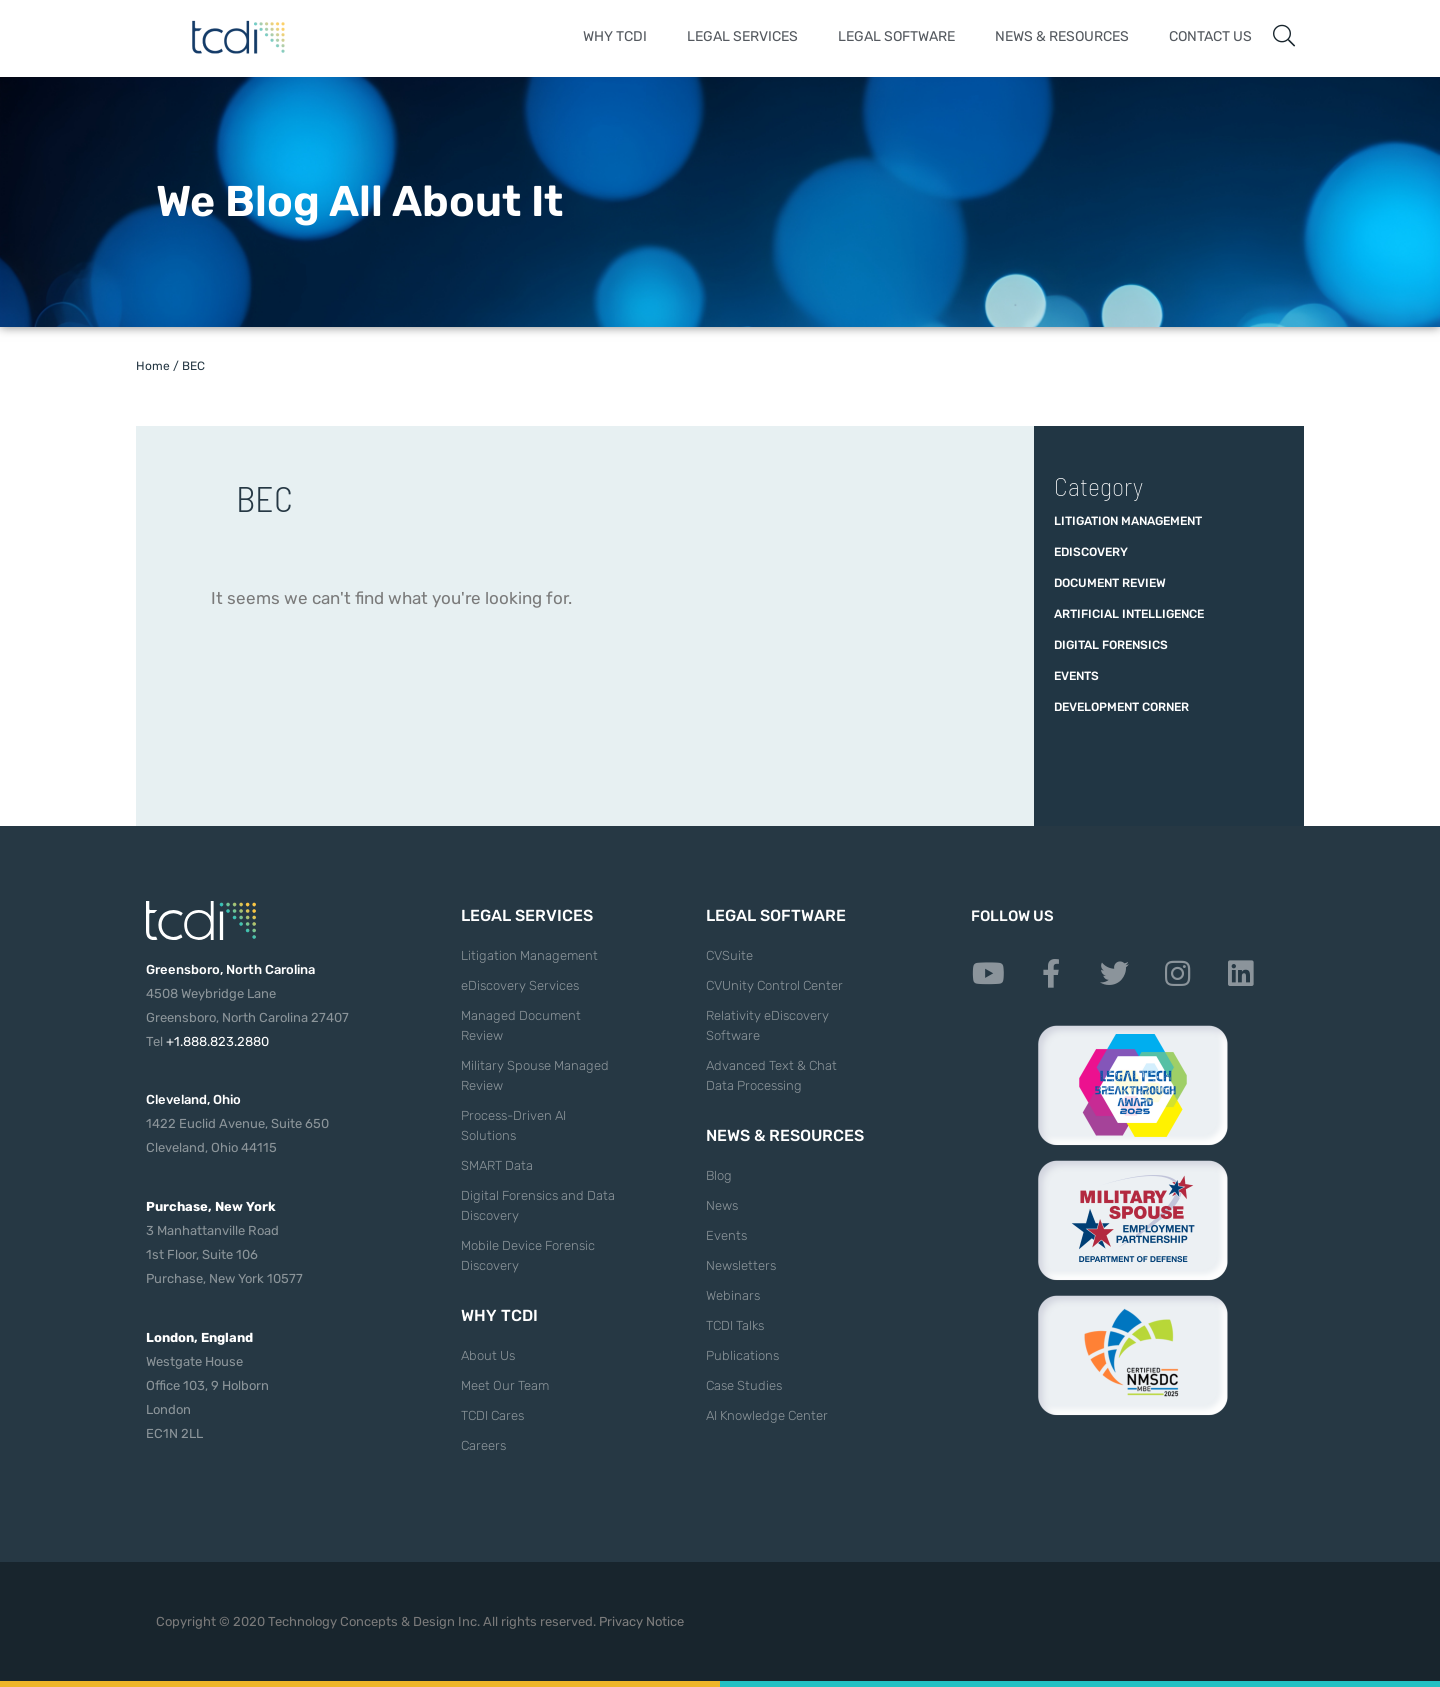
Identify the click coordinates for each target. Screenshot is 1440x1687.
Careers (483, 1445)
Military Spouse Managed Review (535, 1075)
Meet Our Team (505, 1385)
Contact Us (1210, 36)
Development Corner (1121, 707)
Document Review (1110, 583)
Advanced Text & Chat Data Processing (771, 1075)
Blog (719, 1175)
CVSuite (729, 955)
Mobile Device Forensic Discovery (528, 1255)
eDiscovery (1091, 552)
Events (1076, 676)
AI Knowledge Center (767, 1415)
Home (153, 366)
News (722, 1205)
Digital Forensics (1111, 645)
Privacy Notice (641, 1621)
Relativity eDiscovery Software (767, 1025)
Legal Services (742, 36)
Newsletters (741, 1265)
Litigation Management (1128, 521)
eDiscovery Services (520, 985)
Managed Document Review (521, 1025)
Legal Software (896, 36)
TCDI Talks (735, 1325)
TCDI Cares (492, 1415)
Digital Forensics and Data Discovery (538, 1205)
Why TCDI (615, 36)
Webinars (733, 1295)
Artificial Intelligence (1129, 614)
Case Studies (744, 1385)
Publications (742, 1355)
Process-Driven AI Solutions (513, 1125)
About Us (488, 1355)
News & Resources (1062, 36)
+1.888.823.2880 (217, 1041)
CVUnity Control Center (774, 985)
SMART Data (497, 1165)
